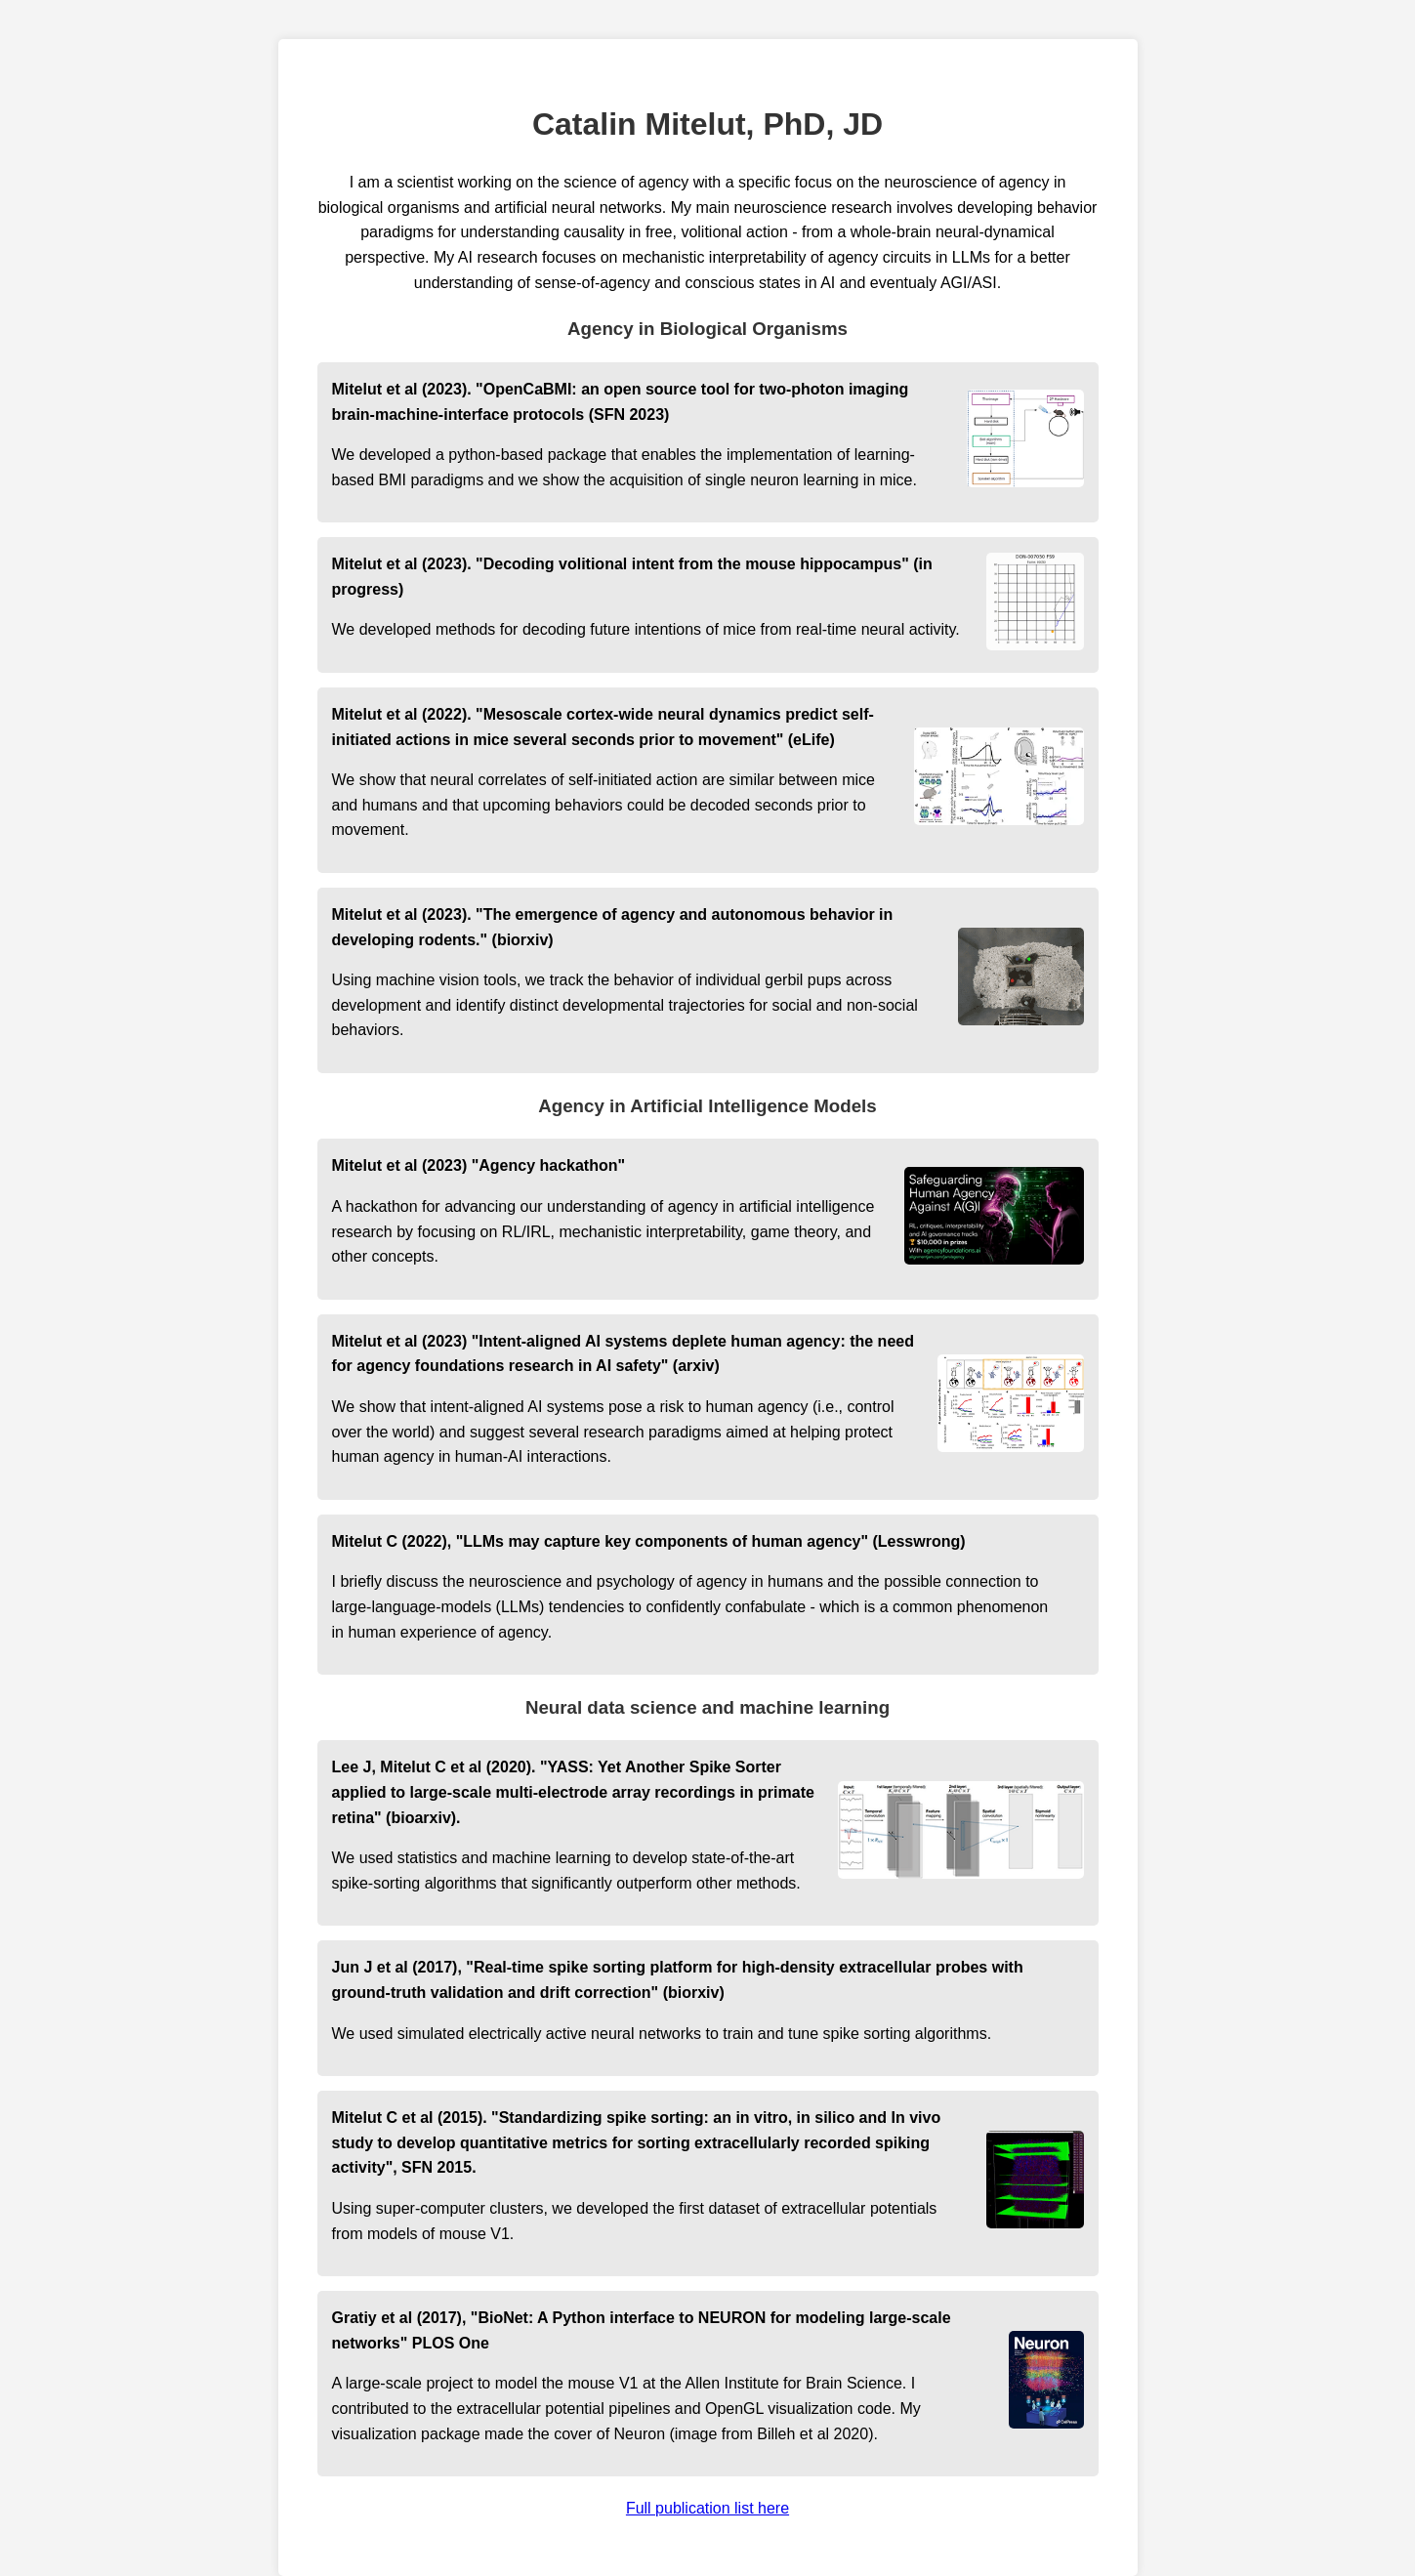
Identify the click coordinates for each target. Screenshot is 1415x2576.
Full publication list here (707, 2508)
